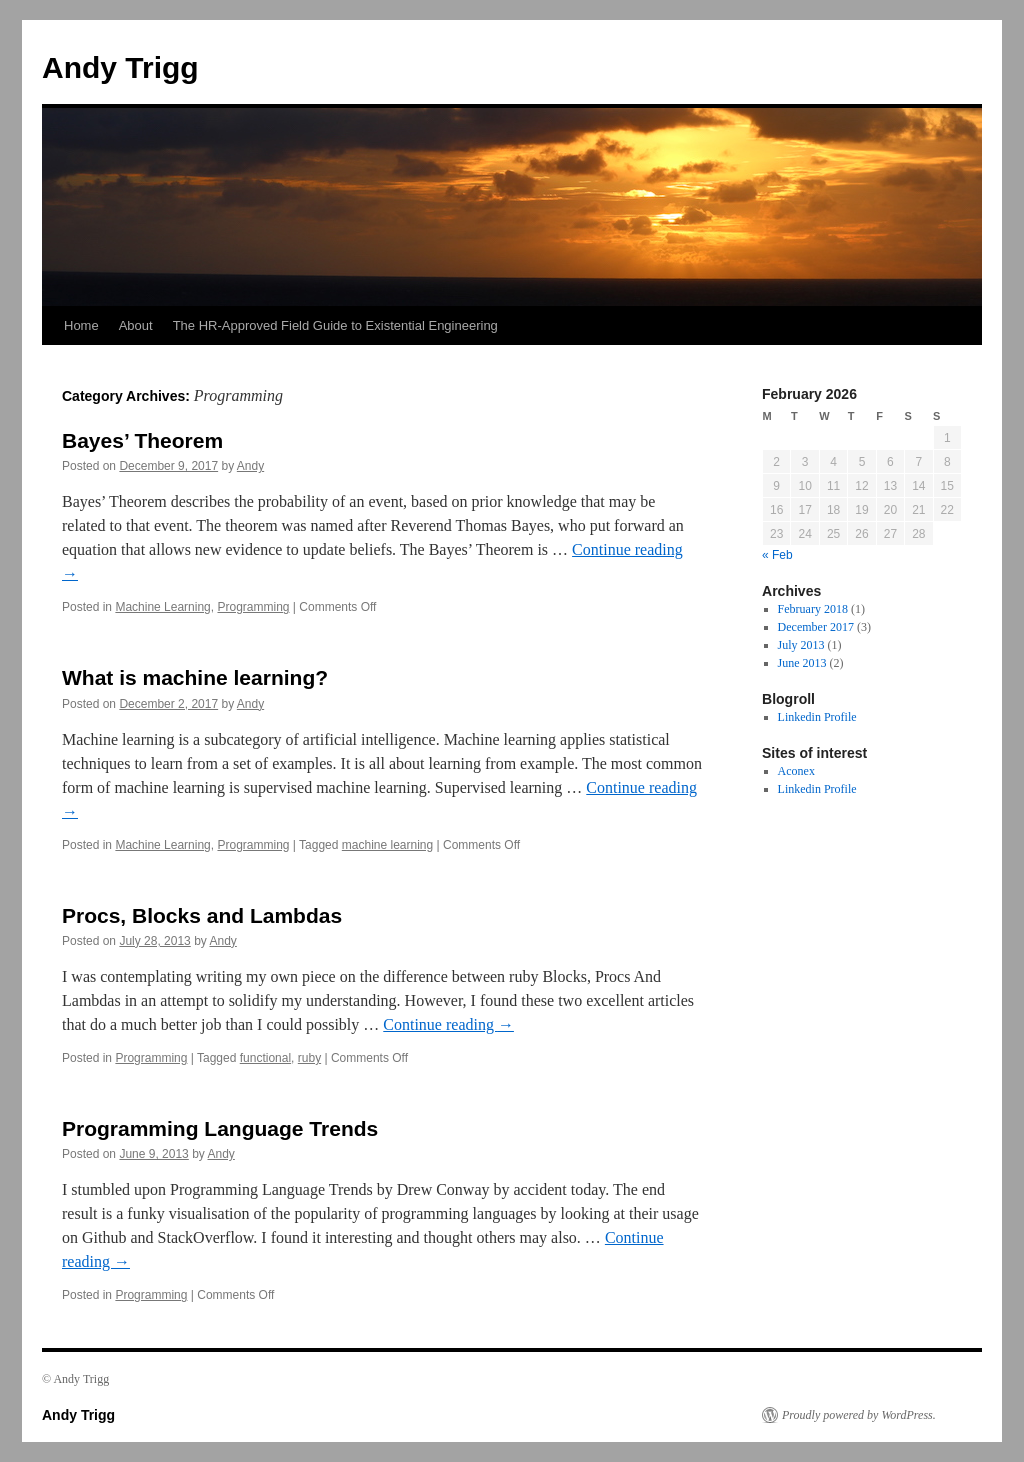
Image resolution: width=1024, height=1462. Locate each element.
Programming (253, 607)
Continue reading (448, 1024)
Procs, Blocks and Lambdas (202, 915)
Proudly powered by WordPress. (859, 1415)
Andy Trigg (120, 67)
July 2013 (801, 645)
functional (265, 1058)
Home (81, 325)
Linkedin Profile (817, 717)
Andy (250, 466)
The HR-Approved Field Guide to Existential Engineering (335, 325)
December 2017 (816, 627)
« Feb (777, 555)
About (136, 325)
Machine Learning (162, 607)
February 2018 (813, 609)
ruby (309, 1058)
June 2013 (802, 663)
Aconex (796, 771)
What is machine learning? (195, 677)
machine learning (387, 845)
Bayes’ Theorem (142, 440)
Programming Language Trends (220, 1128)
